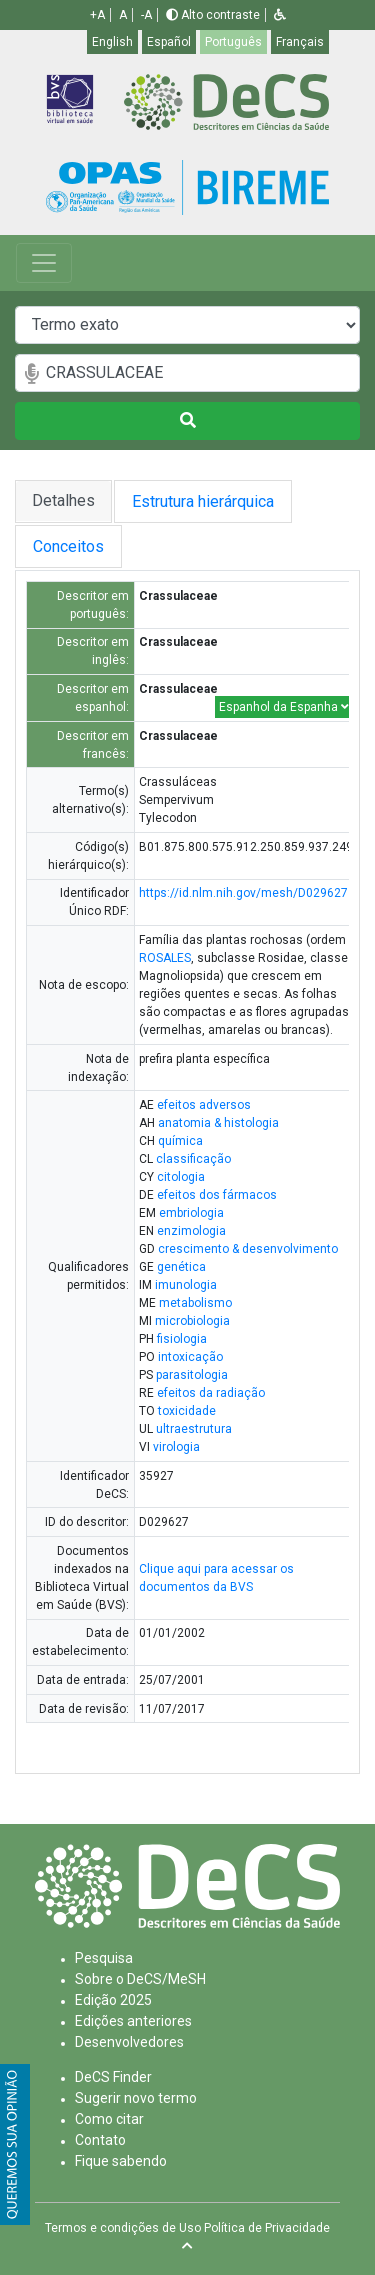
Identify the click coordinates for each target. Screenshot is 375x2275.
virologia (176, 1447)
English (112, 42)
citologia (181, 1177)
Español (169, 42)
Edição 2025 (113, 2000)
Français (300, 42)
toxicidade (187, 1411)
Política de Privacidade (267, 2228)
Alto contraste (213, 15)
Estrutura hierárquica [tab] (207, 501)
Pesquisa (104, 1958)
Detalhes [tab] (63, 500)
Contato (100, 2140)
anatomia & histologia (218, 1123)
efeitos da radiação (211, 1393)
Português (233, 42)
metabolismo (195, 1303)
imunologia (186, 1285)
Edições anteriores (133, 2021)
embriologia (191, 1213)
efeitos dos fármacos (217, 1195)
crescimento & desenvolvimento (248, 1249)
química (180, 1141)
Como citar (109, 2119)
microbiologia (192, 1321)
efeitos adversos (204, 1105)
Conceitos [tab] (88, 546)
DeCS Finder (113, 2077)
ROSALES (165, 958)
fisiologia (182, 1339)
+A (97, 15)
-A (146, 15)
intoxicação (190, 1357)
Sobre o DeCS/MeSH (140, 1979)
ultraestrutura (194, 1429)
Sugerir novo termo (136, 2098)
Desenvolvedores (129, 2042)
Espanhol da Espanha (284, 707)
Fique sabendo (121, 2161)
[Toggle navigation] (44, 263)
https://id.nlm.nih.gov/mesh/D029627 (243, 893)
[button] (280, 15)
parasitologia (192, 1375)
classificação (193, 1159)
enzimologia (191, 1231)
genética (181, 1267)
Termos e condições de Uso (123, 2228)
